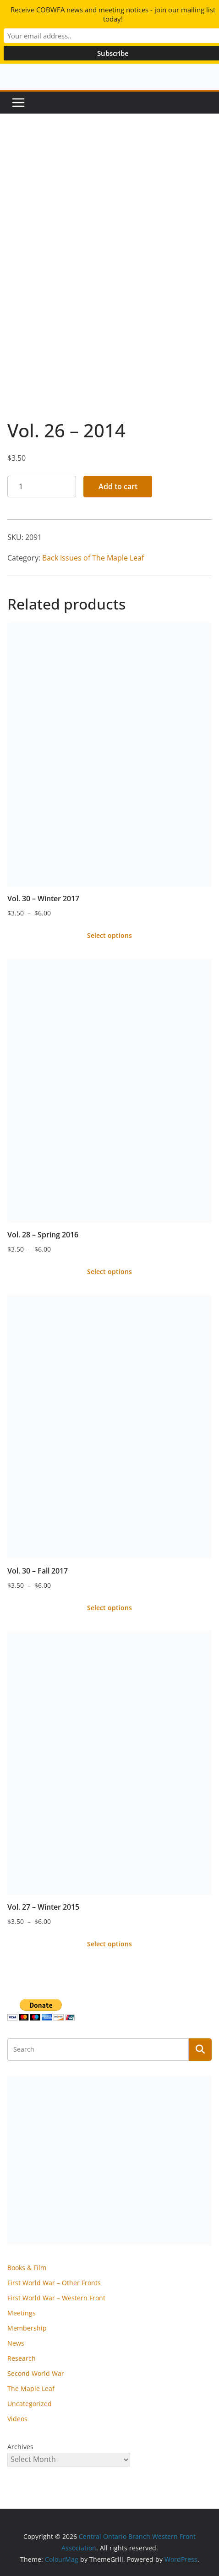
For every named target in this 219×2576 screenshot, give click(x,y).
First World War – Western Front (56, 2297)
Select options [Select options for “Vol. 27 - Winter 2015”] (109, 1943)
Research (21, 2358)
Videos (17, 2418)
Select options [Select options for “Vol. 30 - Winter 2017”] (109, 935)
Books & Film (26, 2267)
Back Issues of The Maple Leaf (93, 558)
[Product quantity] (41, 486)
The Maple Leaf (31, 2388)
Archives (20, 2446)
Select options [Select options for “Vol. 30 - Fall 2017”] (109, 1607)
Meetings (21, 2313)
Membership (27, 2328)
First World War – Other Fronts (54, 2282)
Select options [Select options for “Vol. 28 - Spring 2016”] (109, 1271)
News (15, 2343)
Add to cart (118, 486)
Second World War (35, 2373)
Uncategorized (29, 2403)
